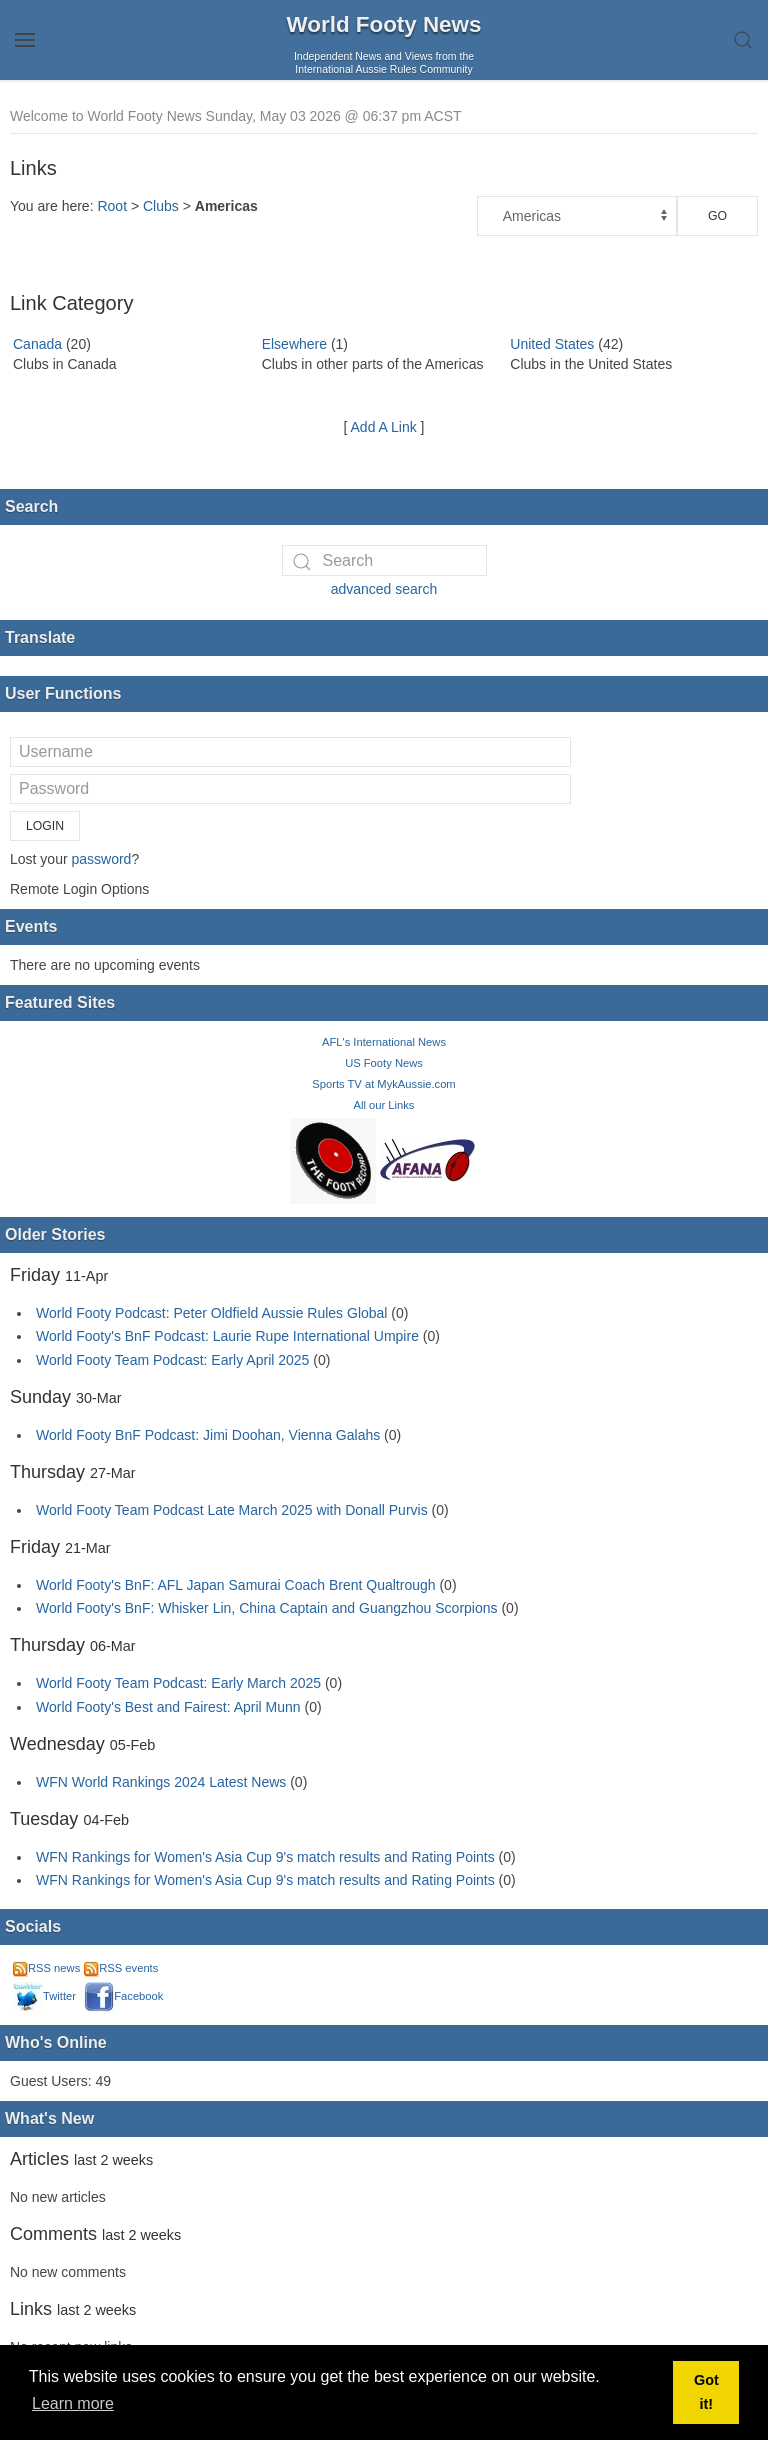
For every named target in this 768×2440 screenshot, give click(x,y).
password (101, 859)
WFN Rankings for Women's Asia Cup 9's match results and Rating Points (267, 1857)
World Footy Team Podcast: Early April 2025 (172, 1360)
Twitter (44, 1996)
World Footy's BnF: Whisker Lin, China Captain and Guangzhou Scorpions (267, 1608)
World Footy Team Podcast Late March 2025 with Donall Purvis (232, 1510)
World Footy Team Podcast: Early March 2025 (178, 1683)
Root (112, 206)
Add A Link (384, 427)
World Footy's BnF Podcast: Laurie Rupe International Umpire (227, 1336)
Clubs (161, 206)
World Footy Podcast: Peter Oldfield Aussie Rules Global (211, 1313)
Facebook (123, 1996)
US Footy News (384, 1063)
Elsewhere (294, 344)
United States (552, 344)
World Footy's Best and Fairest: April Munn (168, 1707)
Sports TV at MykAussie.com (383, 1084)
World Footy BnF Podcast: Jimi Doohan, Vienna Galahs (208, 1435)
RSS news (46, 1968)
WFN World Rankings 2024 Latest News (161, 1782)
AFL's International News (384, 1042)
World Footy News (384, 24)
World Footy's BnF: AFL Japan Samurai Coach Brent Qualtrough (236, 1585)
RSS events (121, 1968)
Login (45, 826)
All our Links (384, 1105)
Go (717, 216)
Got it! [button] (706, 2392)
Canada (37, 344)
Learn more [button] (73, 2403)
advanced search (384, 589)
